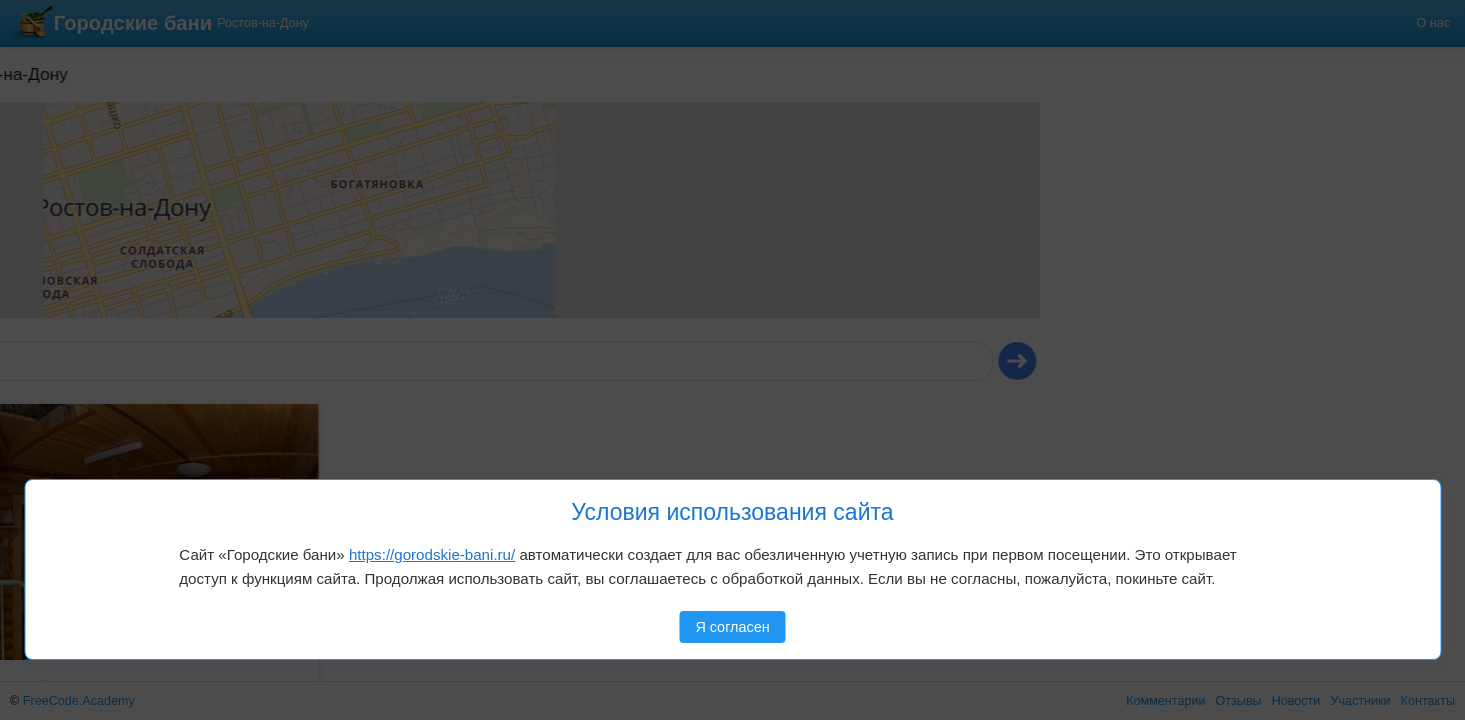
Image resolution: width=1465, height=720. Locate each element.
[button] (67, 129)
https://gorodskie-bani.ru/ (432, 554)
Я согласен (732, 627)
